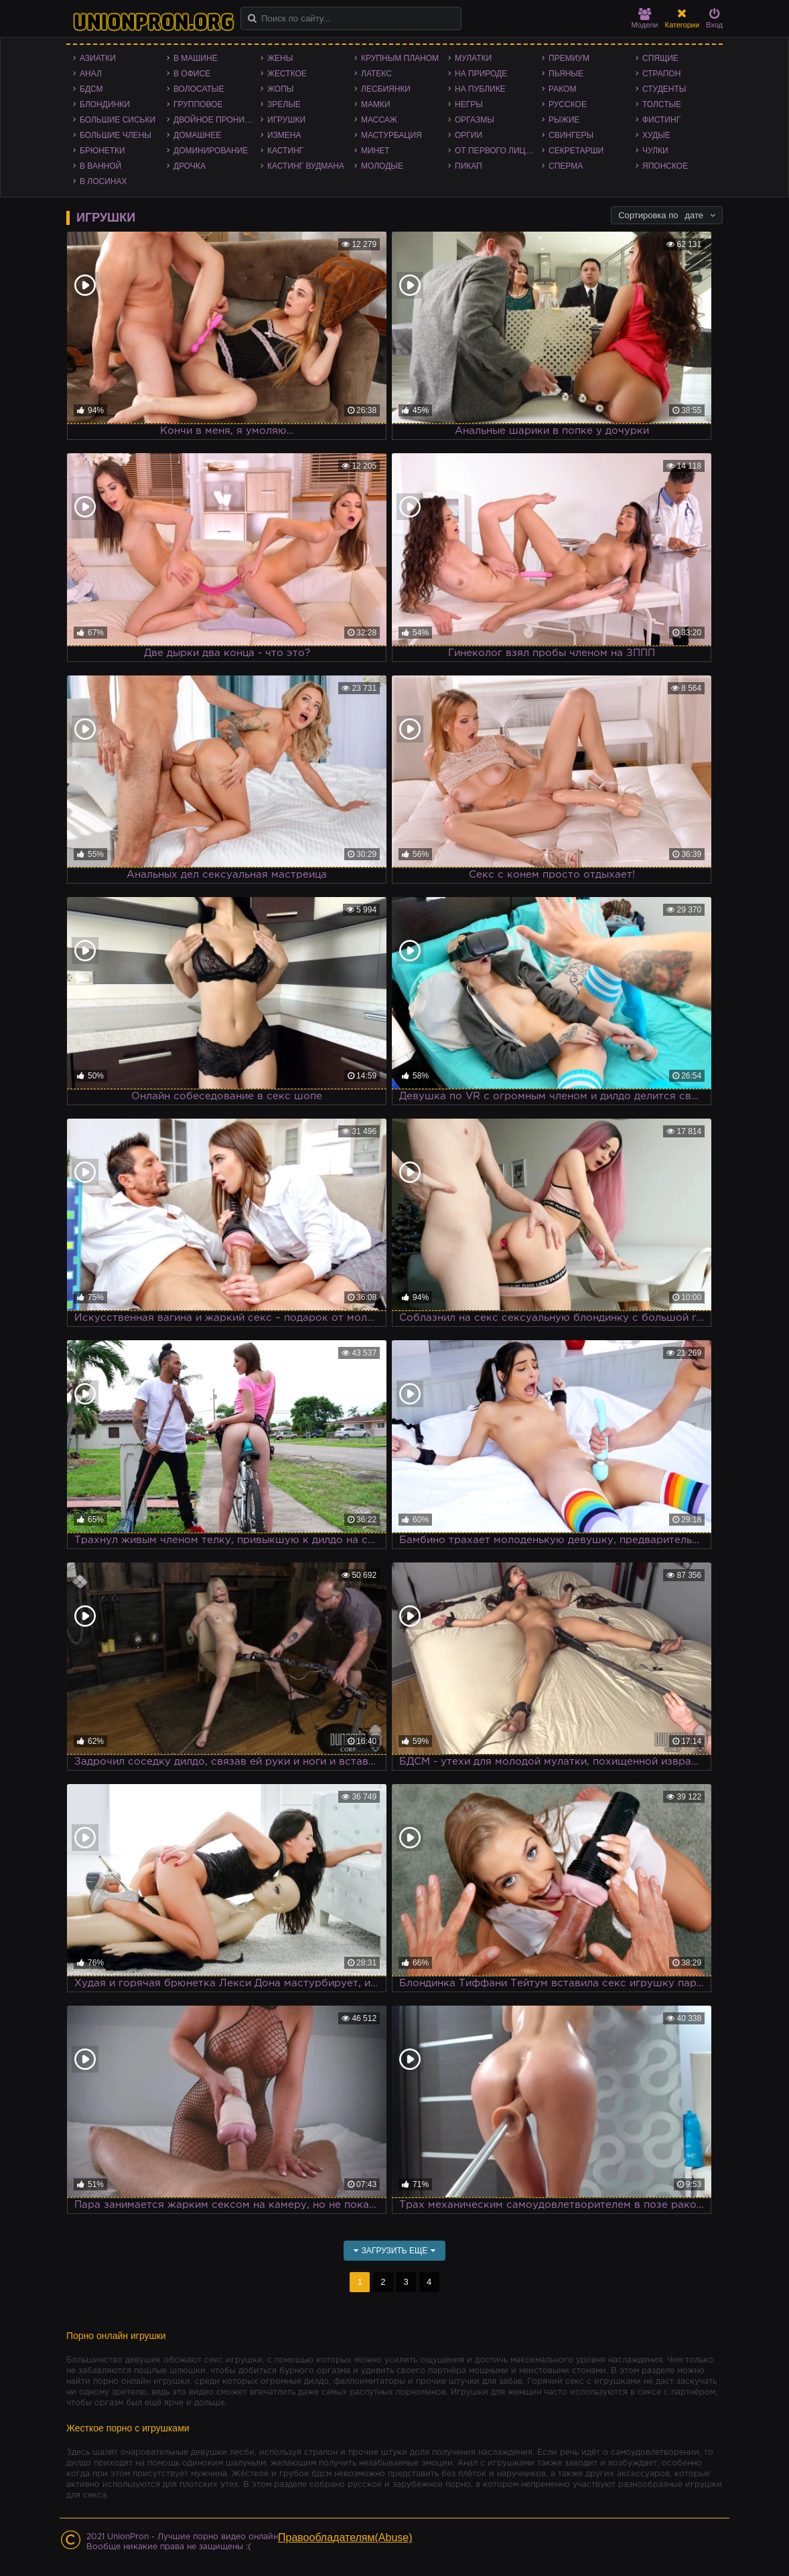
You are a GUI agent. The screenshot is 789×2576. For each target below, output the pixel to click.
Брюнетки (102, 150)
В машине (195, 58)
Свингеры (571, 135)
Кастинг (285, 150)
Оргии (468, 135)
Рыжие (564, 120)
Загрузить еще (395, 2250)
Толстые (661, 104)
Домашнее (197, 135)
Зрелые (284, 104)
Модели (645, 18)
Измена (284, 135)
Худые (656, 135)
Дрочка (189, 166)
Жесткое (287, 73)
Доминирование (210, 150)
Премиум (569, 58)
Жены (280, 58)
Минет (375, 150)
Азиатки (98, 58)
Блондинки (105, 104)
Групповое (197, 104)
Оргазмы (474, 120)
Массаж (379, 120)
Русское (568, 104)
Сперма (566, 166)
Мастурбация (391, 135)
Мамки (375, 104)
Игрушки (286, 120)
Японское (665, 166)
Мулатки (473, 58)
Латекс (376, 73)
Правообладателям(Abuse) (345, 2537)
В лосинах (103, 181)
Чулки (655, 150)
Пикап (468, 166)
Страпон (661, 73)
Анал (91, 73)
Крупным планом (400, 58)
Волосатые (198, 89)
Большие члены (115, 135)
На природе (481, 73)
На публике (480, 89)
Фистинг (661, 120)
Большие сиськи (117, 120)
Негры (469, 104)
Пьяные (566, 73)
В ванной (100, 166)
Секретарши (576, 150)
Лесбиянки (386, 89)
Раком (562, 89)
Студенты (664, 89)
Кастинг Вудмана (305, 166)
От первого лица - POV (498, 150)
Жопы (280, 89)
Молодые (382, 166)
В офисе (191, 73)
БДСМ (91, 89)
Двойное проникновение (217, 120)
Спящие (660, 58)
